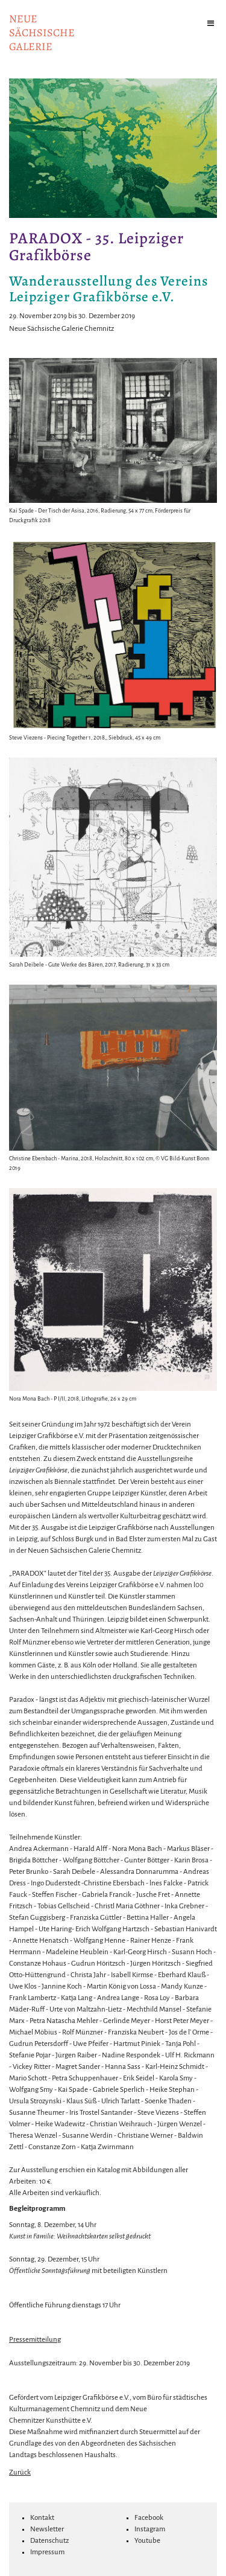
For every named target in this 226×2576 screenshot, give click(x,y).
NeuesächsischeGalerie (42, 32)
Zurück (20, 2472)
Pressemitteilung (35, 2340)
